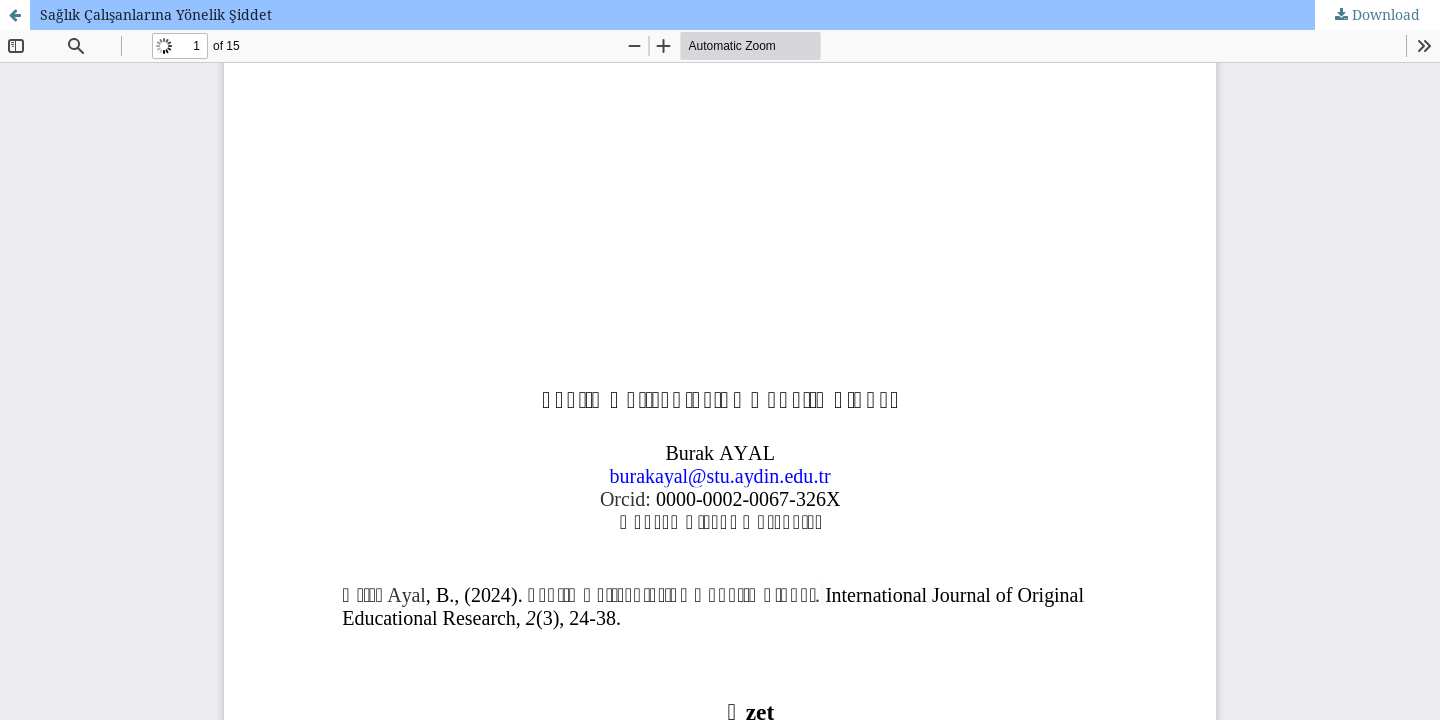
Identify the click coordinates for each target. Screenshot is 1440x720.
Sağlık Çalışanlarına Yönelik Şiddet (156, 14)
